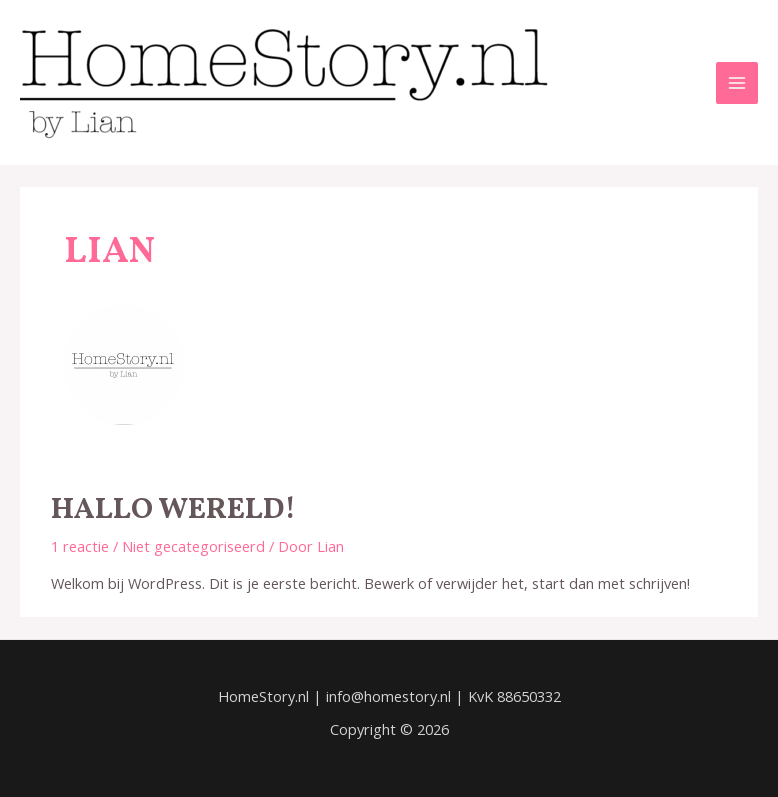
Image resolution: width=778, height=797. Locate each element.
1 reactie (80, 546)
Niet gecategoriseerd (193, 546)
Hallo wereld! (173, 510)
